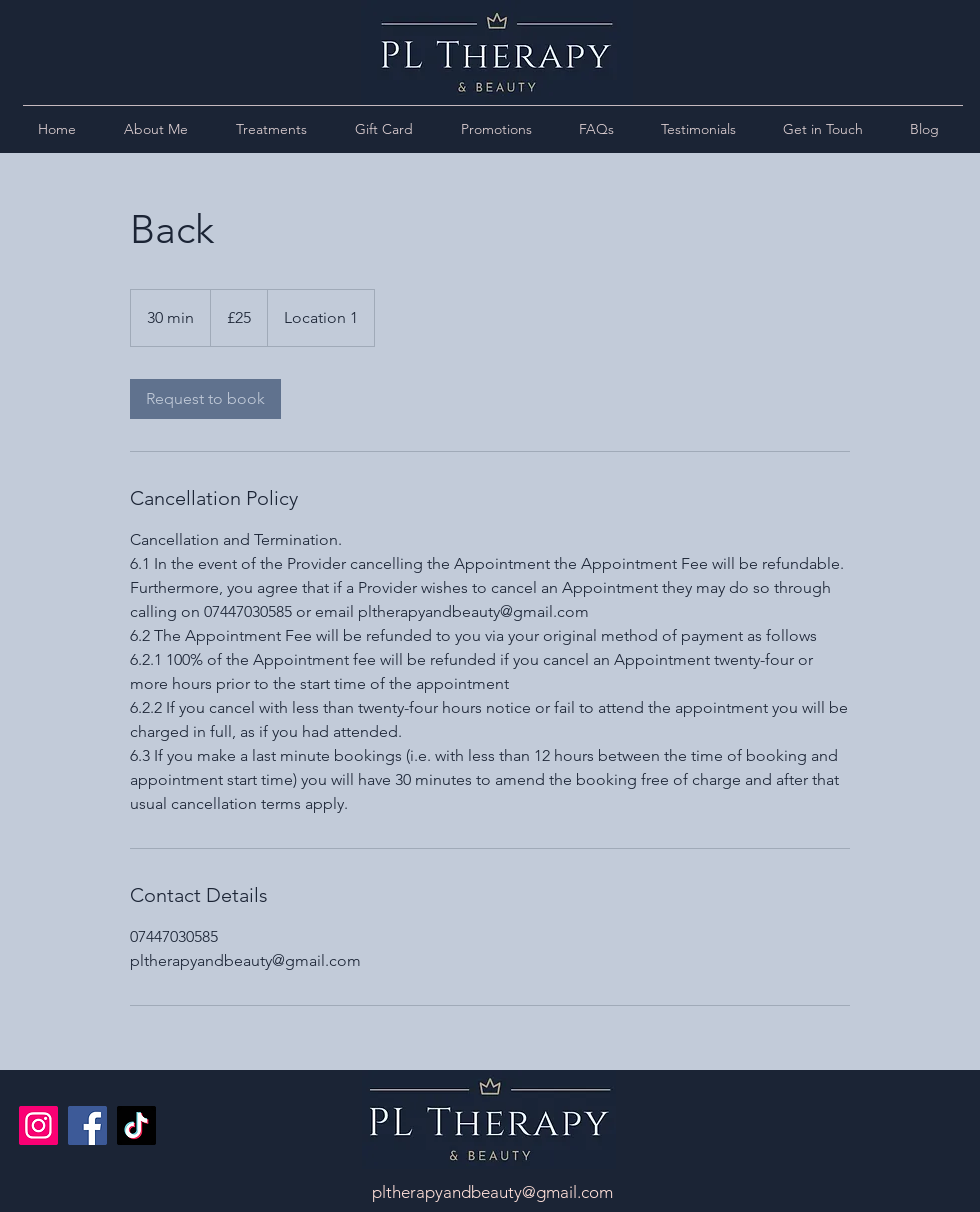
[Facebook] (87, 1125)
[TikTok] (136, 1125)
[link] (205, 399)
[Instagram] (38, 1125)
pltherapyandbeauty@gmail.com (492, 1192)
